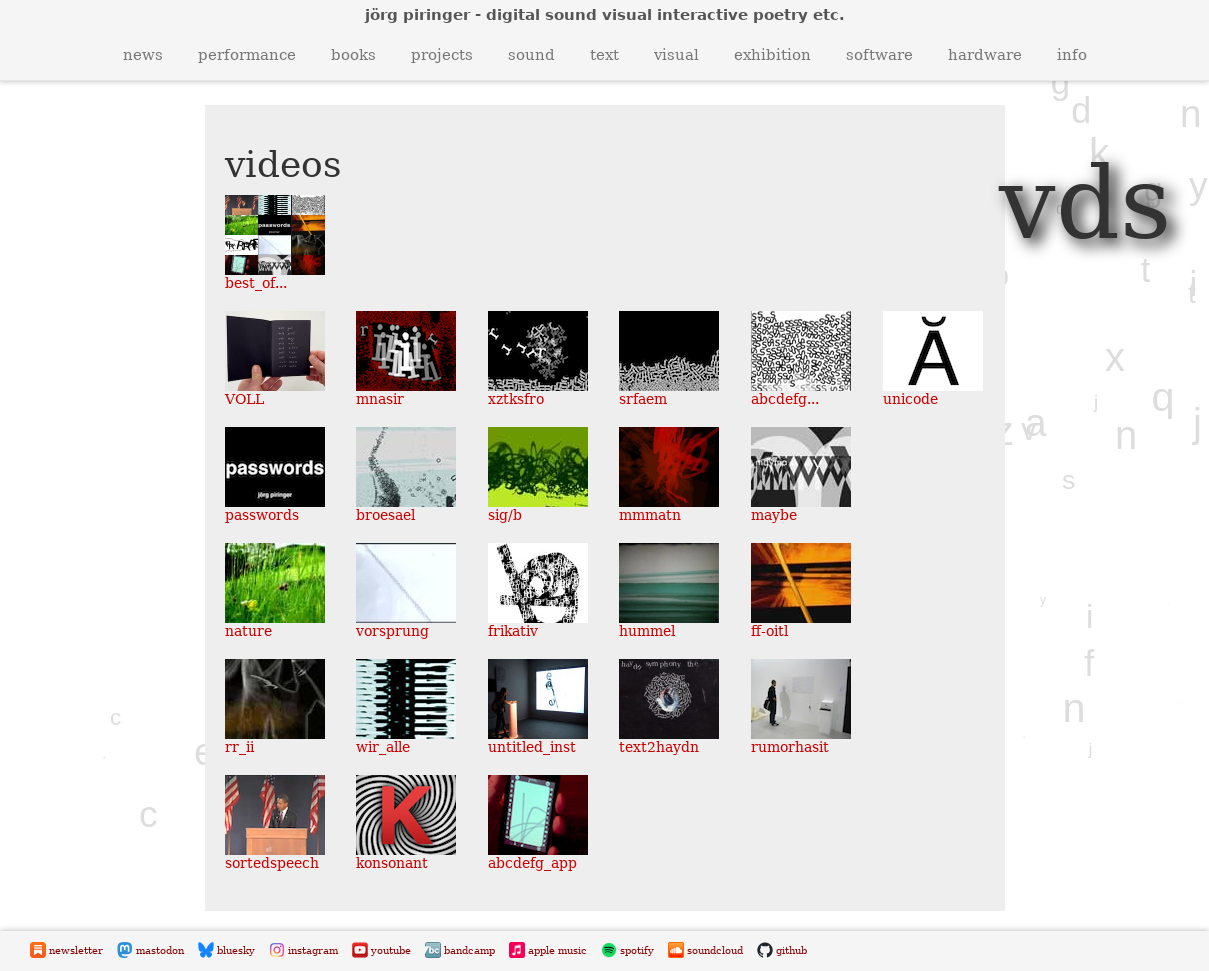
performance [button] (247, 55)
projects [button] (442, 55)
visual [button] (676, 55)
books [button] (353, 55)
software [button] (879, 55)
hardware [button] (985, 55)
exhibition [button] (772, 55)
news (143, 55)
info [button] (1072, 55)
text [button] (604, 55)
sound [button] (531, 55)
